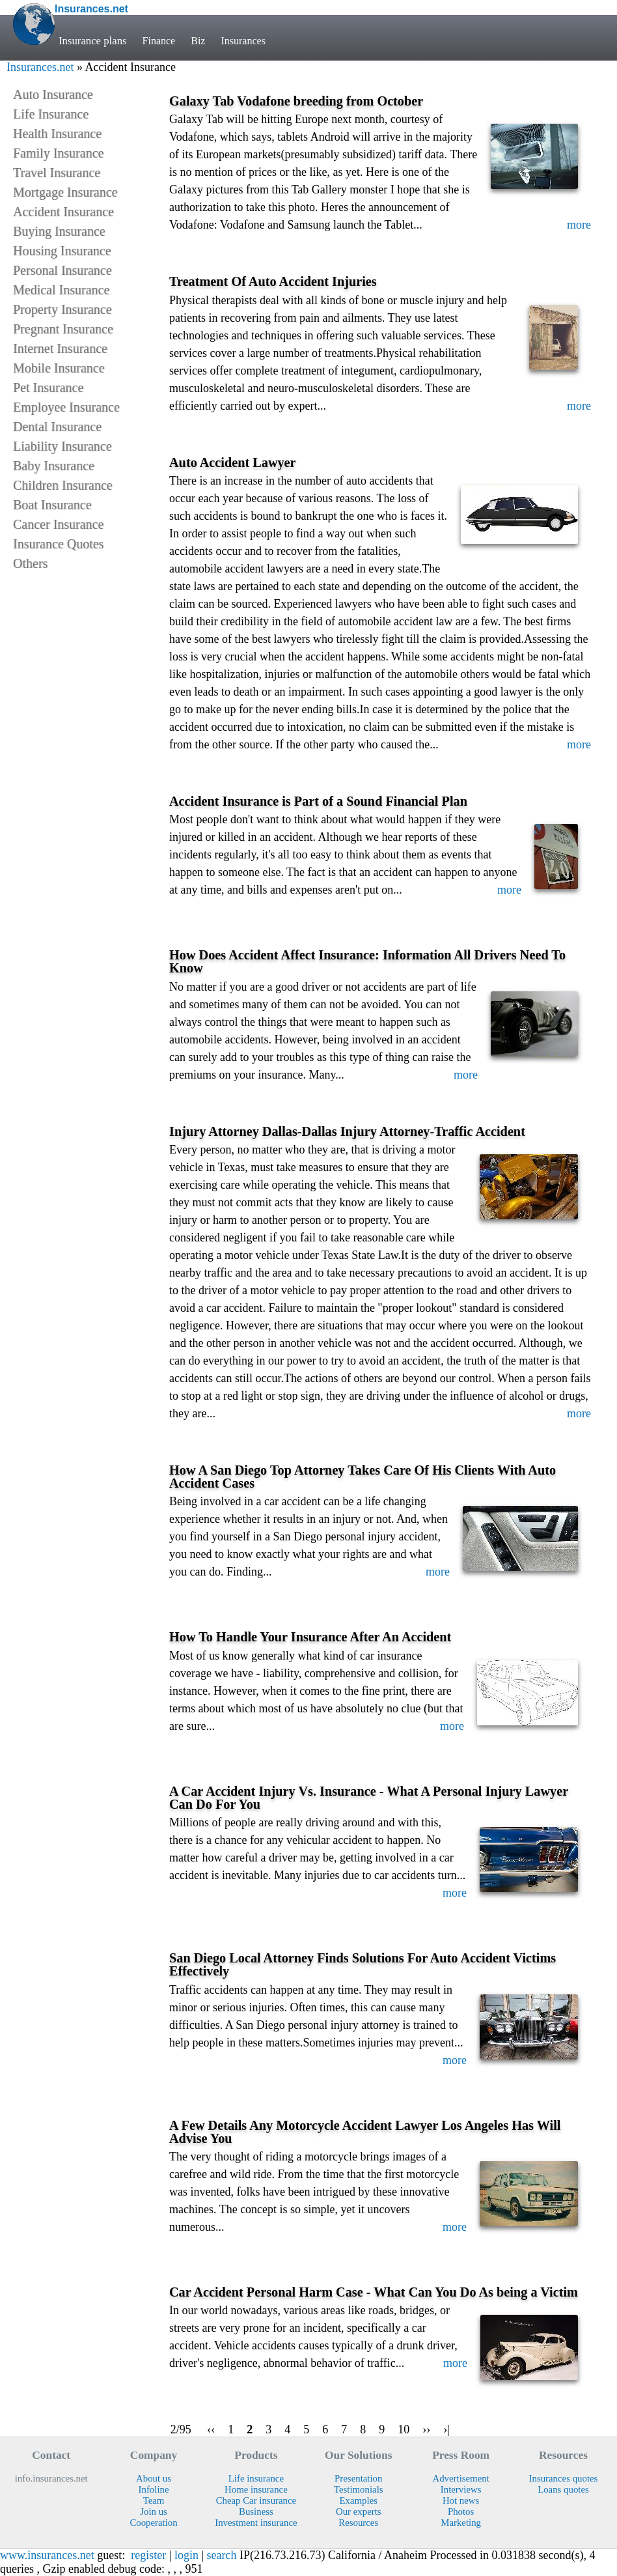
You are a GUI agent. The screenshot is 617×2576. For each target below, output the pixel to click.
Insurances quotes (563, 2478)
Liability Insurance (62, 446)
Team (154, 2500)
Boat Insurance (52, 505)
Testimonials (358, 2489)
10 (403, 2429)
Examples (358, 2500)
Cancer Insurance (58, 524)
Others (30, 563)
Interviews (461, 2489)
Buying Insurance (59, 231)
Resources (358, 2522)
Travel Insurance (56, 172)
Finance (160, 41)
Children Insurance (63, 485)
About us (153, 2478)
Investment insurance (256, 2522)
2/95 (180, 2429)
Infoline (154, 2489)
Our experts (358, 2511)
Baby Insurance (53, 466)
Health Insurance (57, 133)
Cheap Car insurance (256, 2500)
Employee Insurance (66, 407)
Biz (200, 41)
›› (426, 2429)
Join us (153, 2511)
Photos (461, 2511)
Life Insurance (51, 114)
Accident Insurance (63, 212)
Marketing (461, 2522)
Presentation (358, 2478)
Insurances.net (40, 67)
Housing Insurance (62, 251)
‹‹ (211, 2429)
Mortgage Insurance (65, 192)
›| (446, 2429)
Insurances (246, 41)
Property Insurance (62, 309)
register (148, 2555)
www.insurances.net (47, 2555)
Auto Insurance (53, 94)
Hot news (461, 2500)
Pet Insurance (48, 387)
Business (256, 2511)
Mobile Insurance (59, 368)
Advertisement (460, 2478)
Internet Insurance (60, 348)
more (579, 224)
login (186, 2555)
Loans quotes (563, 2489)
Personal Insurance (62, 270)
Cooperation (153, 2522)
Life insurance (256, 2478)
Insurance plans (93, 41)
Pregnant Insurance (63, 329)
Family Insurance (58, 153)
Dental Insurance (57, 426)
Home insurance (256, 2489)
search (222, 2555)
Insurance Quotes (58, 544)
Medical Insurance (61, 290)
